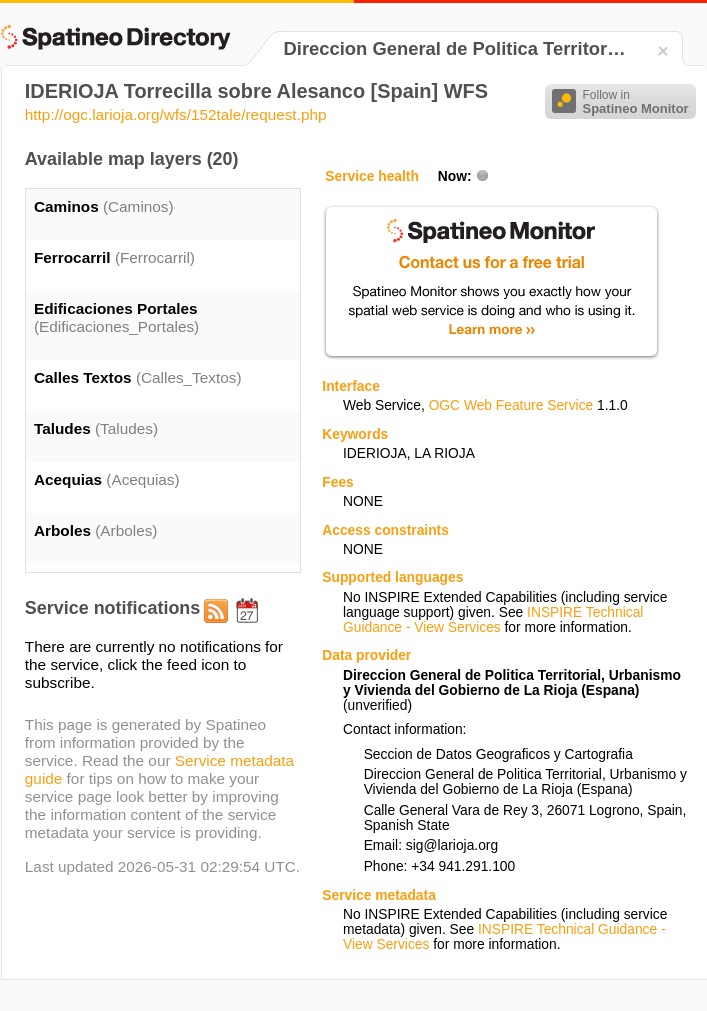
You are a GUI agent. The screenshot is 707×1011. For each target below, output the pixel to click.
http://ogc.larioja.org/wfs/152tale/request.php (176, 114)
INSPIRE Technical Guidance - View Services (493, 620)
